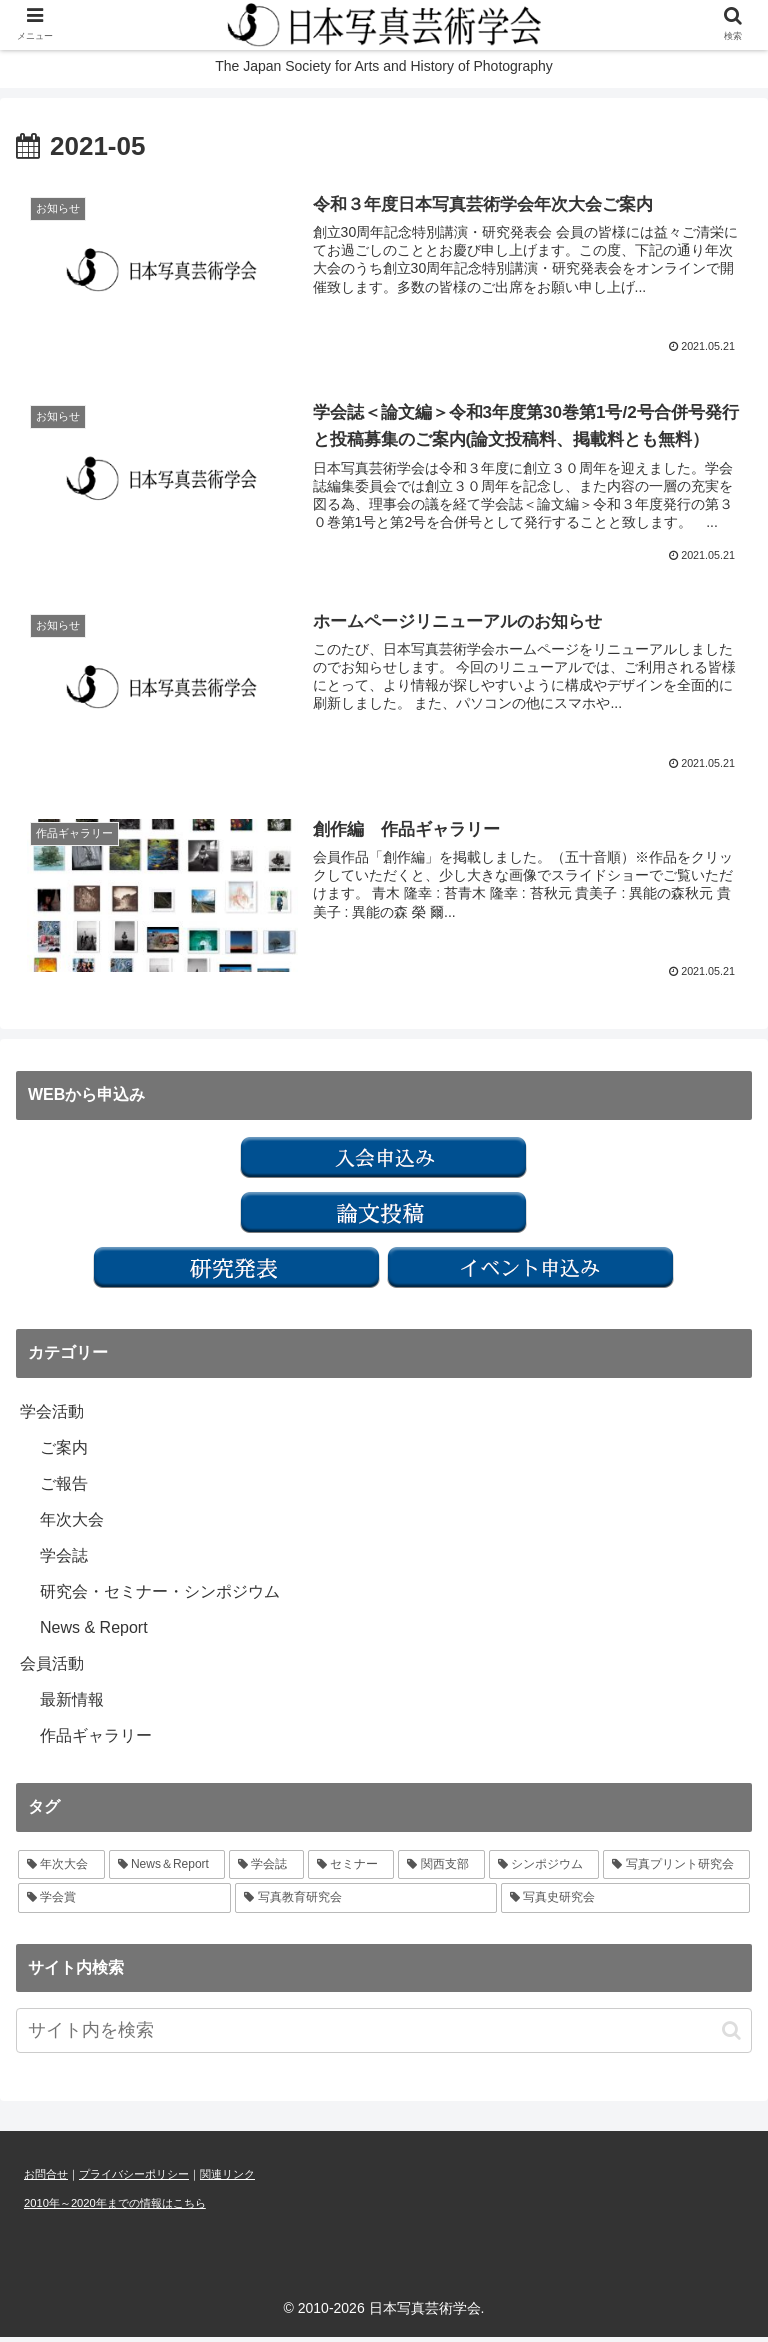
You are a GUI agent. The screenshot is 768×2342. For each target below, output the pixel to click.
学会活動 (52, 1416)
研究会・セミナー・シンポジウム (160, 1596)
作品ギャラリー (96, 1740)
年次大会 (72, 1524)
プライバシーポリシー (134, 2179)
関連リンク (227, 2179)
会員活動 (52, 1668)
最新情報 (72, 1704)
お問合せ (46, 2179)
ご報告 (64, 1488)
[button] (731, 2035)
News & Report (94, 1632)
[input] (384, 2035)
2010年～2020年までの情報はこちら (115, 2208)
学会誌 (64, 1560)
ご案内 (64, 1452)
